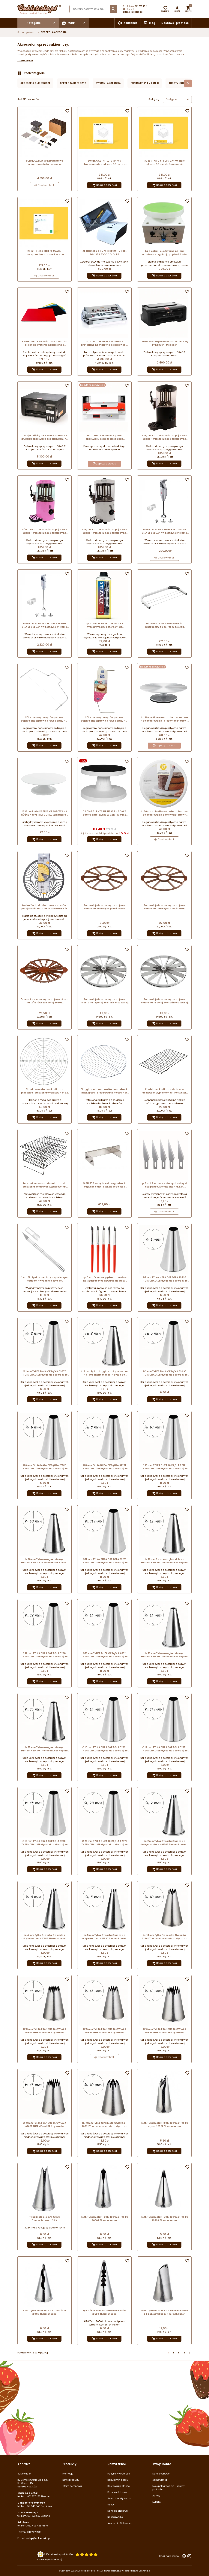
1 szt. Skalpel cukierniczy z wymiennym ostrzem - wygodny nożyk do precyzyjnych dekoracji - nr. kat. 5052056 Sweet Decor (44, 1279)
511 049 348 (33, 2506)
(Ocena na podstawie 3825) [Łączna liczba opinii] (49, 2559)
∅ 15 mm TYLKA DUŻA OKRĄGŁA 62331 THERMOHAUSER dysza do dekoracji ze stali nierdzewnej (104, 1749)
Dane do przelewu (117, 2510)
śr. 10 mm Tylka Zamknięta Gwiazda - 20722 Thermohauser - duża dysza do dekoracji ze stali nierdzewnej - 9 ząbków (104, 2124)
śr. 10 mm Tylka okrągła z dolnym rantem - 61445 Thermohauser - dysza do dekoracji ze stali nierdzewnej (44, 1561)
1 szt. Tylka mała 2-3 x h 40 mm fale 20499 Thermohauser (44, 2312)
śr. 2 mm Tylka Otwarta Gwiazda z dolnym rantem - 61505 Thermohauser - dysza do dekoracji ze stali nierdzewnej (164, 1842)
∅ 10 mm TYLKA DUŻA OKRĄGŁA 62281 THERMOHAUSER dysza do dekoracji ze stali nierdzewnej (164, 1467)
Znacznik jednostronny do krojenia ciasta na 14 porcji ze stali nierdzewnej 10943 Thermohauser (164, 1001)
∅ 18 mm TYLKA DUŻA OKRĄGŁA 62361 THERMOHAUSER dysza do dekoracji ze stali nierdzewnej (44, 1842)
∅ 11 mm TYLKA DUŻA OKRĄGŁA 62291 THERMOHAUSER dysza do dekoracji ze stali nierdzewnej (104, 1561)
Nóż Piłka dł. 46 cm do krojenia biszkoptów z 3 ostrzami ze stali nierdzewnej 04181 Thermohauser (164, 625)
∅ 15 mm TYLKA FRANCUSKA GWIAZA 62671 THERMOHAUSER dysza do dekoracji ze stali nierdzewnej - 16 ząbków (104, 2030)
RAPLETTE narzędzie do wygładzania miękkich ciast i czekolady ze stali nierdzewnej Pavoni (104, 1185)
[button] (177, 9)
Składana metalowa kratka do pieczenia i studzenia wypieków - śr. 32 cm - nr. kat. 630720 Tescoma (44, 1091)
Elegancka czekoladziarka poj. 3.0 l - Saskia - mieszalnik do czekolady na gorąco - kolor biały (104, 531)
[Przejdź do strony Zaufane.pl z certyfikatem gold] (40, 2554)
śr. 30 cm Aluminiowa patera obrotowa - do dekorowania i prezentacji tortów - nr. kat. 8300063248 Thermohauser (164, 719)
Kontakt (23, 2464)
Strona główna (26, 32)
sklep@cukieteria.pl (133, 12)
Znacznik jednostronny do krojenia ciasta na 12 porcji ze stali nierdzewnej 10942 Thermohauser (104, 1001)
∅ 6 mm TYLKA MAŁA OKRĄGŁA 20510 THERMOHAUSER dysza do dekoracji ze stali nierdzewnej (44, 1467)
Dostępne (178, 99)
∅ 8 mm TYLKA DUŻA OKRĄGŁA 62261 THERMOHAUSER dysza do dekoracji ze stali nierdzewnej (104, 1467)
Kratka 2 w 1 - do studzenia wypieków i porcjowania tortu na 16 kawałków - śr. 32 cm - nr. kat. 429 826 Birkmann (44, 907)
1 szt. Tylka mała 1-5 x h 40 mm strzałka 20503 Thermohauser (164, 2218)
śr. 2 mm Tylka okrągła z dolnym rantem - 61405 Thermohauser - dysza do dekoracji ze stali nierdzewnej (104, 1373)
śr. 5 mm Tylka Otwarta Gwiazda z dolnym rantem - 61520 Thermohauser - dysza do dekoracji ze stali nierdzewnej (104, 1936)
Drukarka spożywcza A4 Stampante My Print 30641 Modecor (164, 343)
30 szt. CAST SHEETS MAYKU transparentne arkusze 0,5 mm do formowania (104, 162)
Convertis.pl (144, 2570)
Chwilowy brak (44, 185)
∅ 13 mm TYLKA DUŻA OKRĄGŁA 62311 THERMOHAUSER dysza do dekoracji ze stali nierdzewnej (104, 1655)
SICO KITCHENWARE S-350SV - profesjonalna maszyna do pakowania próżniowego (104, 343)
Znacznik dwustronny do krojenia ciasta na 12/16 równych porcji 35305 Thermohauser (44, 1001)
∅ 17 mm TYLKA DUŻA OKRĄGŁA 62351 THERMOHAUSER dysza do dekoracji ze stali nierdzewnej (164, 1749)
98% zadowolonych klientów (58, 2554)
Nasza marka (115, 2517)
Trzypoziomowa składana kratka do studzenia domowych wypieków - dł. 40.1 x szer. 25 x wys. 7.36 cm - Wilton (44, 1185)
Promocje (67, 2473)
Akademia (131, 23)
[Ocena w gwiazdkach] (86, 2554)
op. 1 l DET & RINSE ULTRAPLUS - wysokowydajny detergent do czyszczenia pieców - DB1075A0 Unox (104, 625)
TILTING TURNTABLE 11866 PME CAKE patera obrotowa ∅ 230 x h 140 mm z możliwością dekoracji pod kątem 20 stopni (104, 813)
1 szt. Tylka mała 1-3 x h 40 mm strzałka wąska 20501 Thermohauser (164, 2124)
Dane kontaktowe (117, 2492)
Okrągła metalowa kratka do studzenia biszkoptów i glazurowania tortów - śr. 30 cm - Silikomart (104, 1091)
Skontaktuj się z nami (119, 2498)
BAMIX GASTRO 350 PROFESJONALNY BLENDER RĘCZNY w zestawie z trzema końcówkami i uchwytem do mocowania (44, 625)
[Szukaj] (93, 9)
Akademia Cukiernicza (120, 2523)
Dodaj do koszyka (104, 185)
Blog (152, 23)
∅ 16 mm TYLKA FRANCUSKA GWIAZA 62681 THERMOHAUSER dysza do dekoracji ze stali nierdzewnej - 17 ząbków (164, 2030)
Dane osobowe (160, 2473)
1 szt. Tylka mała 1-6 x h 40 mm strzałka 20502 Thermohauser (104, 2218)
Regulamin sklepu (117, 2479)
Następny (189, 2352)
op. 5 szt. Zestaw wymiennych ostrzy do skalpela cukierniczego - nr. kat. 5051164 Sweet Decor (164, 1185)
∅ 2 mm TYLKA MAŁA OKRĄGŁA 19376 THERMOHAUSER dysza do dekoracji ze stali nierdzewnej (44, 1373)
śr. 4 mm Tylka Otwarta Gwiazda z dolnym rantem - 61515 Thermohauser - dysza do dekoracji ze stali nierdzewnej (44, 1936)
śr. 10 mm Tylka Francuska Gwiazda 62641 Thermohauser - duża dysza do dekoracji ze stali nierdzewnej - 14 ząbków (164, 1936)
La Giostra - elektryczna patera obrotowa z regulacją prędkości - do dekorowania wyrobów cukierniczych (164, 252)
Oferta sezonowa (72, 2486)
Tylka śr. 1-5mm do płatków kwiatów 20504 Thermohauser (104, 2312)
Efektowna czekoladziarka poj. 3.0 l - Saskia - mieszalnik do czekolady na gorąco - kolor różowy (44, 531)
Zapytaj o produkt (104, 463)
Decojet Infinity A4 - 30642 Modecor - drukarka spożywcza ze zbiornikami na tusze (44, 437)
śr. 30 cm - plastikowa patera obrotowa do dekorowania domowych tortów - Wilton (164, 813)
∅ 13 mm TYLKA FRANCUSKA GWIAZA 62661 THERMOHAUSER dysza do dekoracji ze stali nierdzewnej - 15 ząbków (44, 2030)
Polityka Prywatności (118, 2473)
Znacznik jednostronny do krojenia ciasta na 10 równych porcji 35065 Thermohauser (104, 907)
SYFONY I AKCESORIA (108, 83)
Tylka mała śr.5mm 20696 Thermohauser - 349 (44, 2218)
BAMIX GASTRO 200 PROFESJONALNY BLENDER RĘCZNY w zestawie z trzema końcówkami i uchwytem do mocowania (164, 531)
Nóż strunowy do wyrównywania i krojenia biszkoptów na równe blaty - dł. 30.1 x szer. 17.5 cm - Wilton (44, 719)
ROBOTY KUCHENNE (180, 83)
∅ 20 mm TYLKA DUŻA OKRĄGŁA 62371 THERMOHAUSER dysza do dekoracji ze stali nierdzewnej (104, 1842)
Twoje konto (161, 2464)
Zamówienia (159, 2479)
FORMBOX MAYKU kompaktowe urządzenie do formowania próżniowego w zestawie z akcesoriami (44, 162)
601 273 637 (33, 2515)
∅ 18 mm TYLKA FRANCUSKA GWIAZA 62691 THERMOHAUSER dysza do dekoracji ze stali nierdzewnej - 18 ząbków (44, 2124)
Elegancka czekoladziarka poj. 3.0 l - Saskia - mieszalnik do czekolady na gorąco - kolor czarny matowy (164, 437)
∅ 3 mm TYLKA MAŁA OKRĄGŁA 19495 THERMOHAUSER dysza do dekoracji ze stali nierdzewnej (164, 1373)
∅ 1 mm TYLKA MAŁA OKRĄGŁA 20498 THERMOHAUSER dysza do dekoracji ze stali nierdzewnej (164, 1279)
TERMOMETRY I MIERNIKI (144, 83)
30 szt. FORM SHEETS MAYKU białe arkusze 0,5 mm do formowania (164, 162)
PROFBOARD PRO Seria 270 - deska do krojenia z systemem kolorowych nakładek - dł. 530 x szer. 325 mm (44, 343)
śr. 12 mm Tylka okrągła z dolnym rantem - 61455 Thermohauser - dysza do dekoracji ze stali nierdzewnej (164, 1561)
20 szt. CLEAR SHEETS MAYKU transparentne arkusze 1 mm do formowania (44, 252)
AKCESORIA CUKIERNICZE (35, 83)
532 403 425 (34, 2525)
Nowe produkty (70, 2479)
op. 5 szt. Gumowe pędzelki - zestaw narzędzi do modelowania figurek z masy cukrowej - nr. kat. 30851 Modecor (104, 1279)
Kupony (156, 2501)
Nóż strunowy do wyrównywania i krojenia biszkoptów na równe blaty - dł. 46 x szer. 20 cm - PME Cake (104, 719)
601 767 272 (141, 6)
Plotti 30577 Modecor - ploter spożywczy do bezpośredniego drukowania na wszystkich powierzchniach (104, 437)
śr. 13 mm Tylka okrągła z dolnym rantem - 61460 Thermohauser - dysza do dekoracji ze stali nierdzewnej (164, 1655)
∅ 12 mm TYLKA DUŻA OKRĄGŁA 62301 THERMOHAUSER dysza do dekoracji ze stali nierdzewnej (44, 1655)
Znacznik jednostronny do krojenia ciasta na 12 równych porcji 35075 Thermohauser (164, 907)
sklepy (111, 2504)
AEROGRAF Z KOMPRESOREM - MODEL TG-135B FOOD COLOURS (104, 252)
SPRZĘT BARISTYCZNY (73, 83)
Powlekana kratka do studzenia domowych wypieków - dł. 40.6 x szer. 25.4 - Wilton (164, 1091)
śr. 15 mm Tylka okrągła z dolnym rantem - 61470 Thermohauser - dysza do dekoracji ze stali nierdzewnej (44, 1749)
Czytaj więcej (25, 60)
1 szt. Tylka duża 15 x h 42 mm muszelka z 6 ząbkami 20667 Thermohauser (164, 2312)
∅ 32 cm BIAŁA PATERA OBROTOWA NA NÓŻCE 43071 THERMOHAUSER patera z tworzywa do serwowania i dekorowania (44, 813)
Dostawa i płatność (175, 23)
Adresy (156, 2495)
